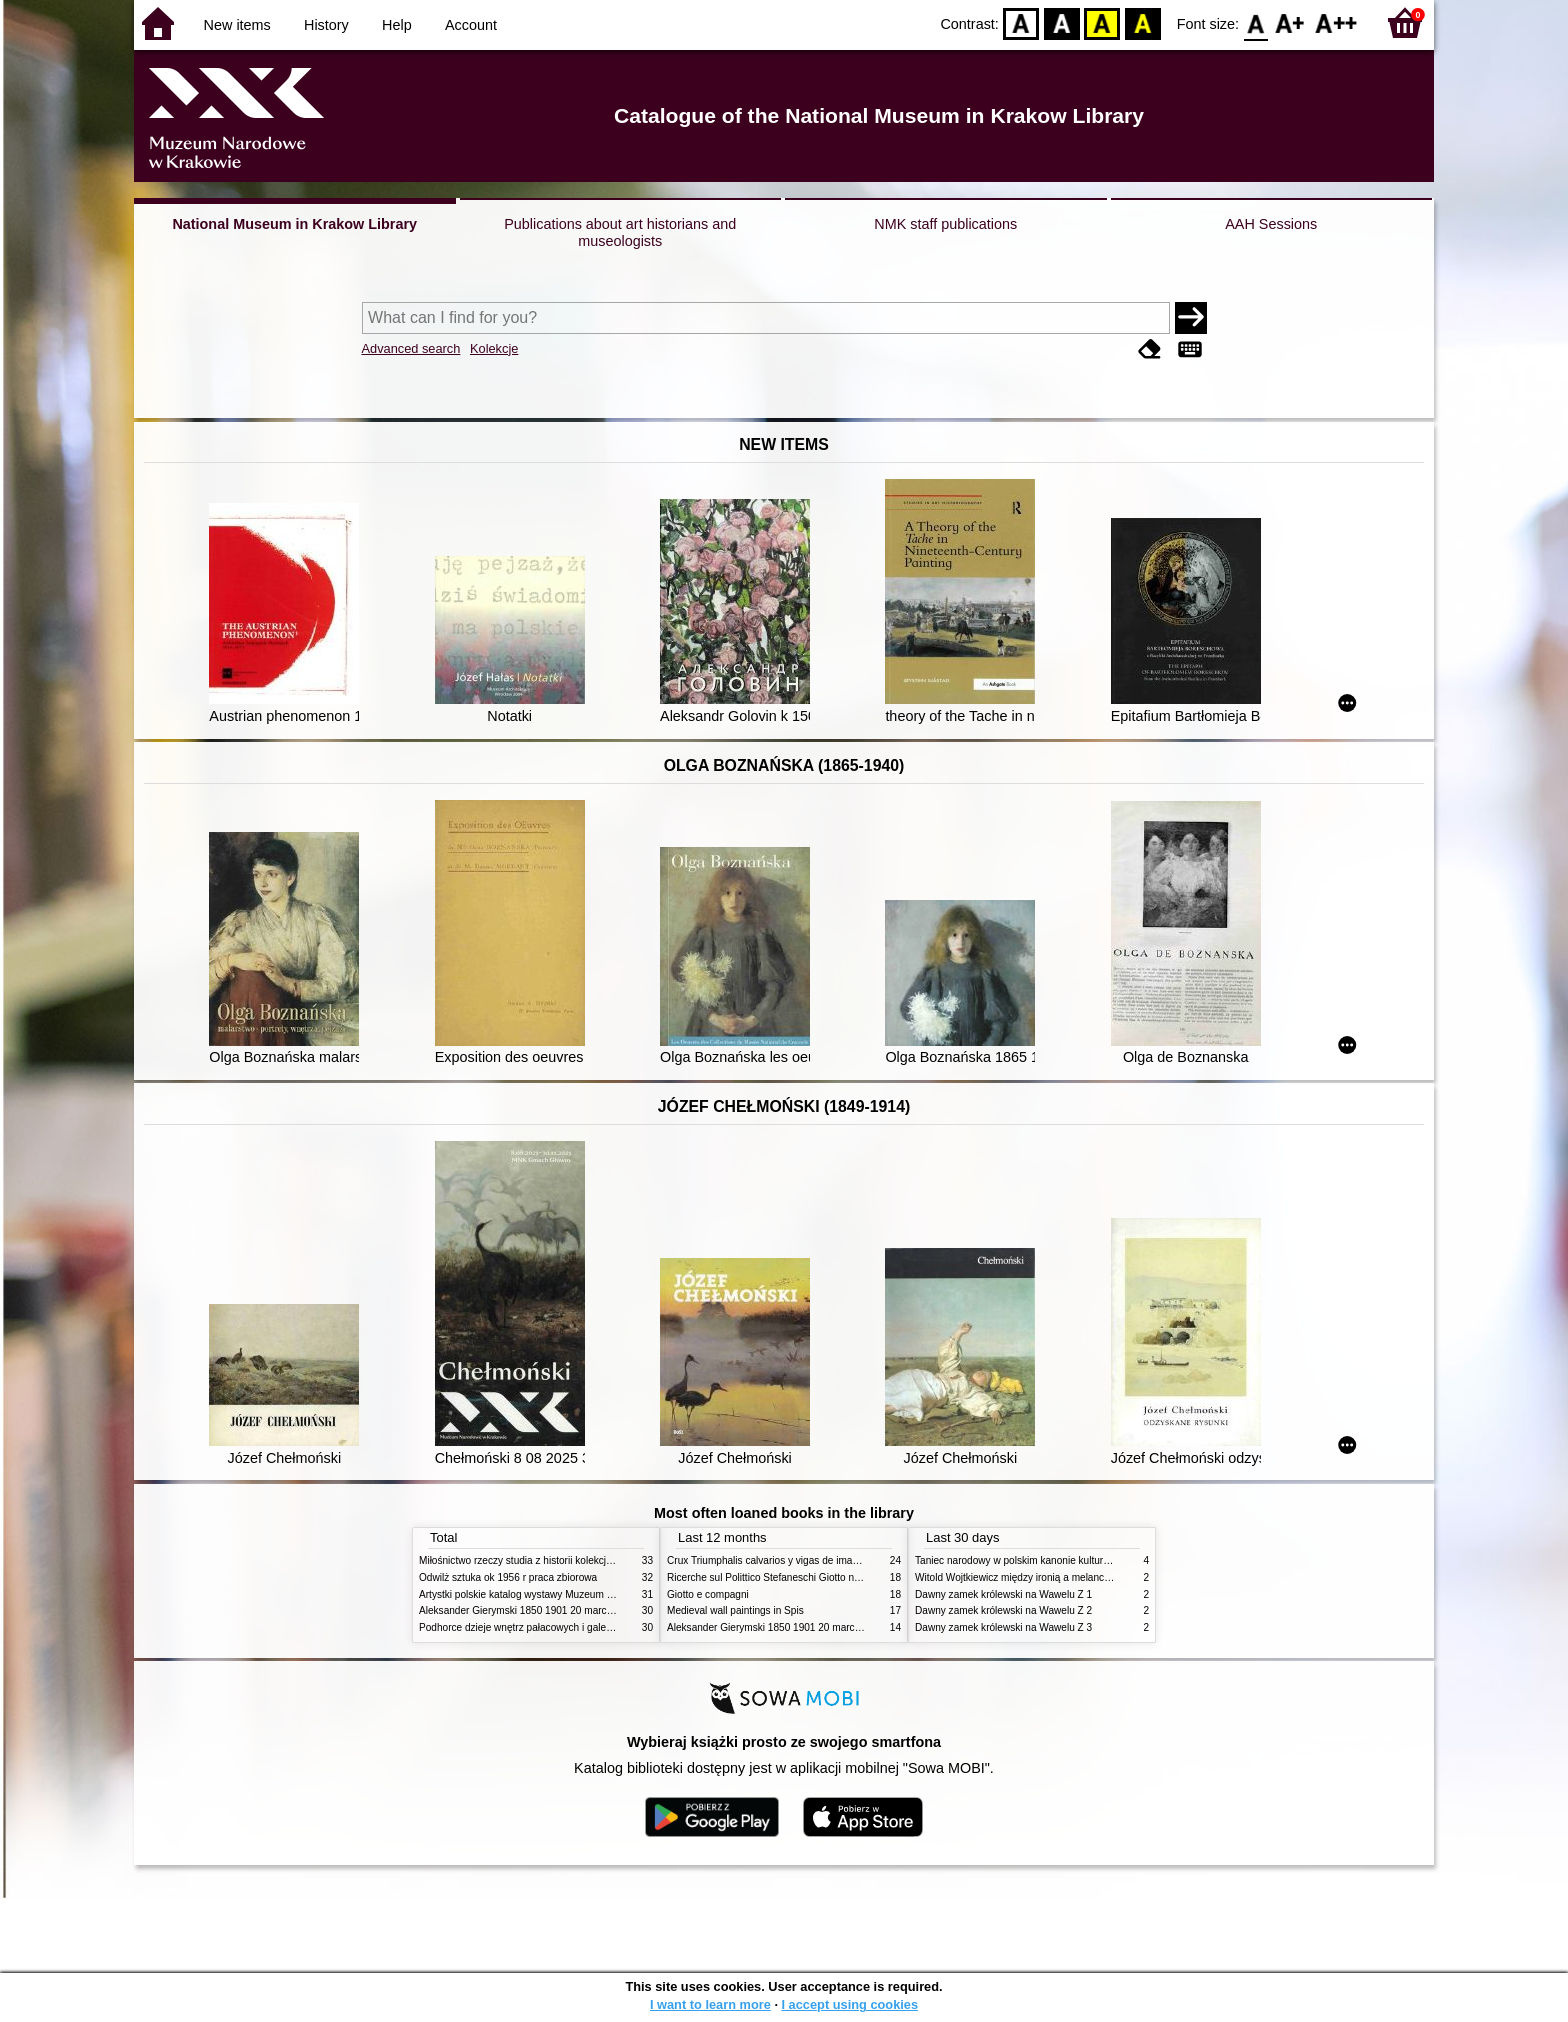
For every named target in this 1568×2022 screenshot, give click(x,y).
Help (397, 25)
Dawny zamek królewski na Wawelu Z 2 (1003, 1610)
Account (471, 25)
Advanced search (411, 348)
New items (237, 25)
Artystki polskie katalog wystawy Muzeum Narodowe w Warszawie (566, 1594)
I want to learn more (710, 2004)
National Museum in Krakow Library (294, 224)
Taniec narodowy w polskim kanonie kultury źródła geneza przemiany (1069, 1560)
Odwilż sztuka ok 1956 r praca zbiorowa (508, 1577)
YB (1102, 22)
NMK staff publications (945, 224)
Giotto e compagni (708, 1594)
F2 (1336, 22)
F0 (1255, 22)
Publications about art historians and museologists (620, 232)
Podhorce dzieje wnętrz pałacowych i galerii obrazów (537, 1627)
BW (1062, 22)
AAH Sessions (1271, 224)
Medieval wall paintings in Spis (735, 1610)
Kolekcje (494, 348)
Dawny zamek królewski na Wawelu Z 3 (1003, 1627)
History (326, 25)
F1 (1290, 22)
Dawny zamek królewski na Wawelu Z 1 (1003, 1594)
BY (1142, 22)
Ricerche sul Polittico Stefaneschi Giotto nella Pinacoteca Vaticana (815, 1577)
